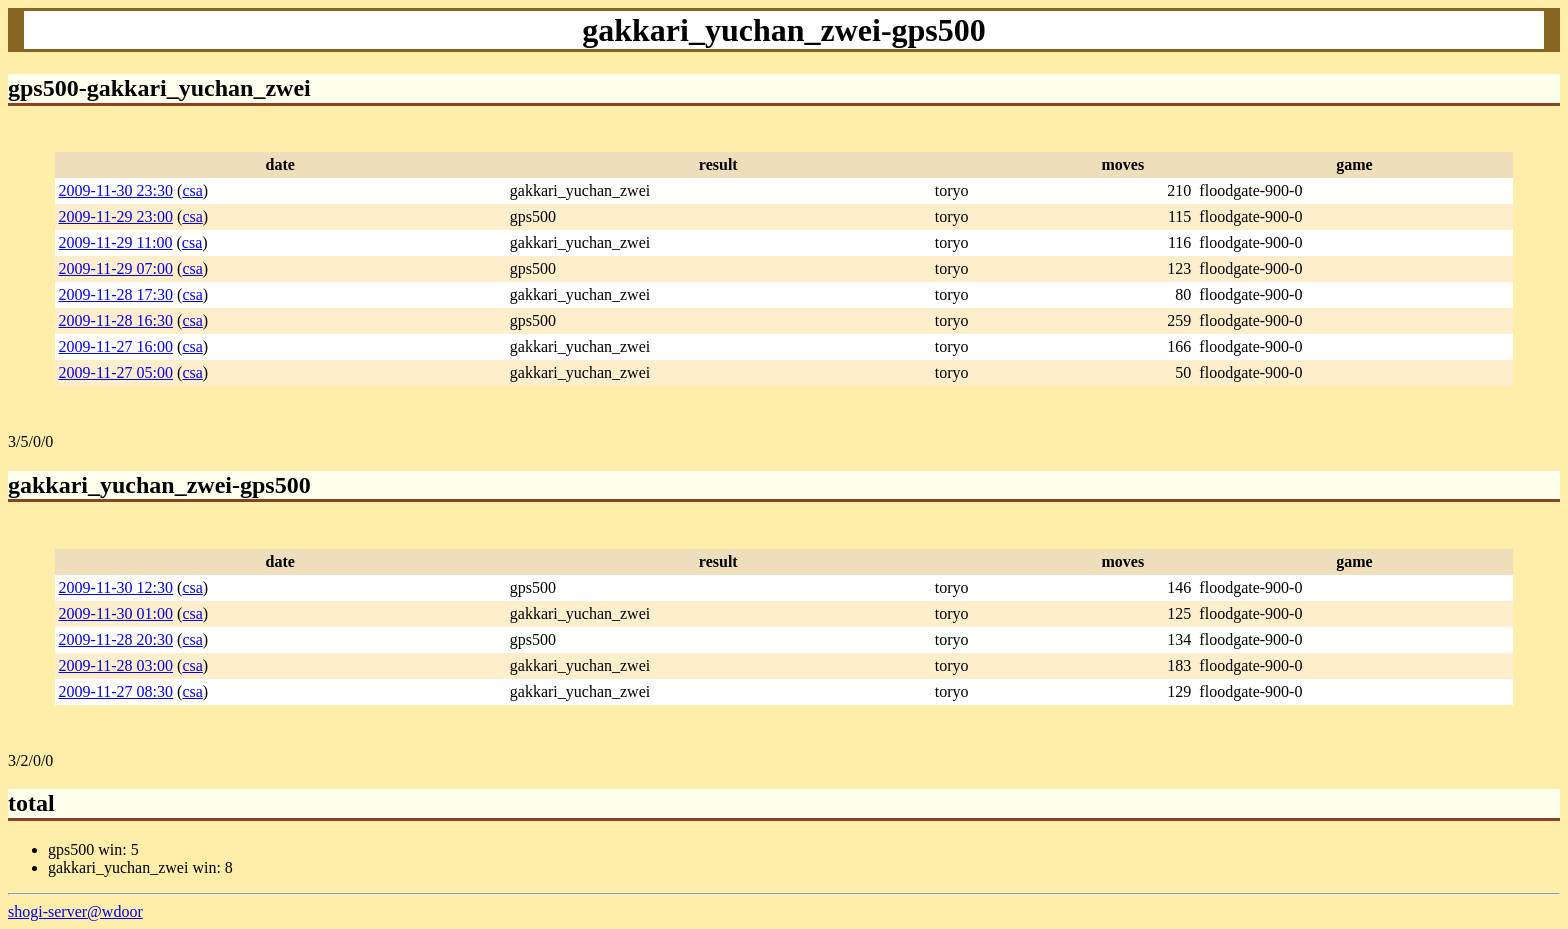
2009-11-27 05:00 (116, 372)
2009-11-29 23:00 (116, 216)
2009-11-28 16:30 (116, 320)
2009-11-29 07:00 (116, 268)
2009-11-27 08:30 (116, 691)
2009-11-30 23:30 (116, 190)
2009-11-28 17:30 (116, 294)
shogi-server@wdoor (75, 911)
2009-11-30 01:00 (116, 613)
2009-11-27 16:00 (116, 346)
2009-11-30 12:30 (116, 587)
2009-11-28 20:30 (116, 639)
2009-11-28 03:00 (116, 665)
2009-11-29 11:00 (116, 242)
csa (192, 190)
